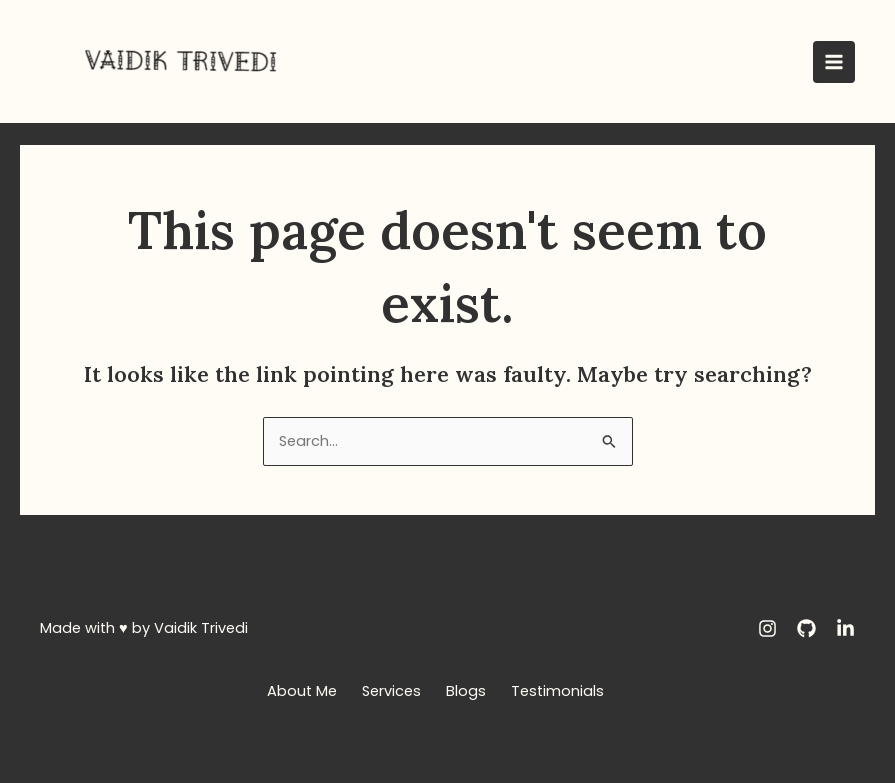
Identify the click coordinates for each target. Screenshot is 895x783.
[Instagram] (767, 628)
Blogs (466, 691)
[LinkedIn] (845, 628)
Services (391, 691)
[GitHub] (806, 628)
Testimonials (557, 691)
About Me (302, 691)
